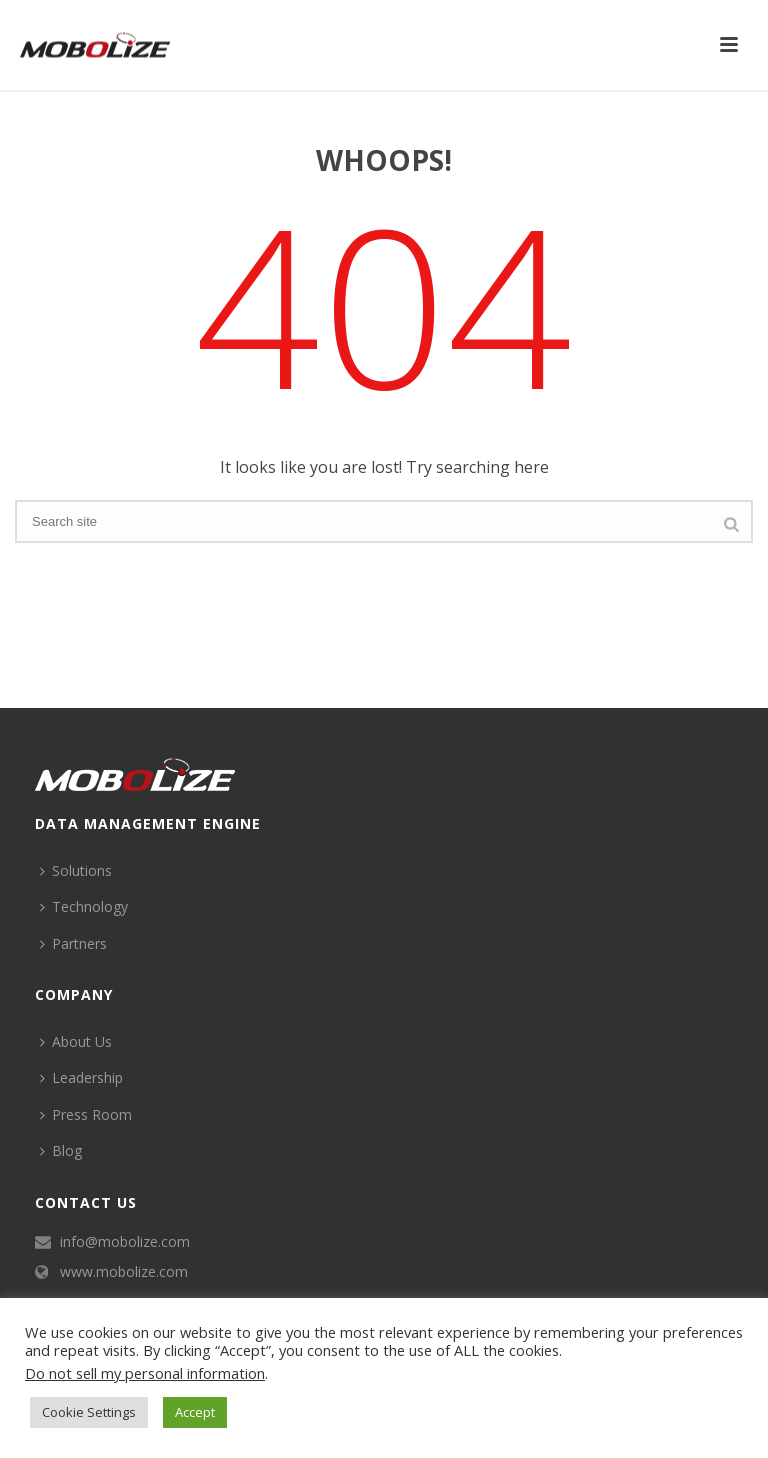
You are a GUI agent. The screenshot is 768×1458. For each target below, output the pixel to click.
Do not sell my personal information (145, 1373)
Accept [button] (195, 1412)
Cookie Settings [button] (89, 1412)
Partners (73, 943)
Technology (84, 906)
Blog (61, 1150)
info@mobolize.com (125, 1242)
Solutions (76, 870)
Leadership (81, 1077)
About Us (76, 1041)
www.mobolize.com (124, 1272)
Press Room (86, 1114)
